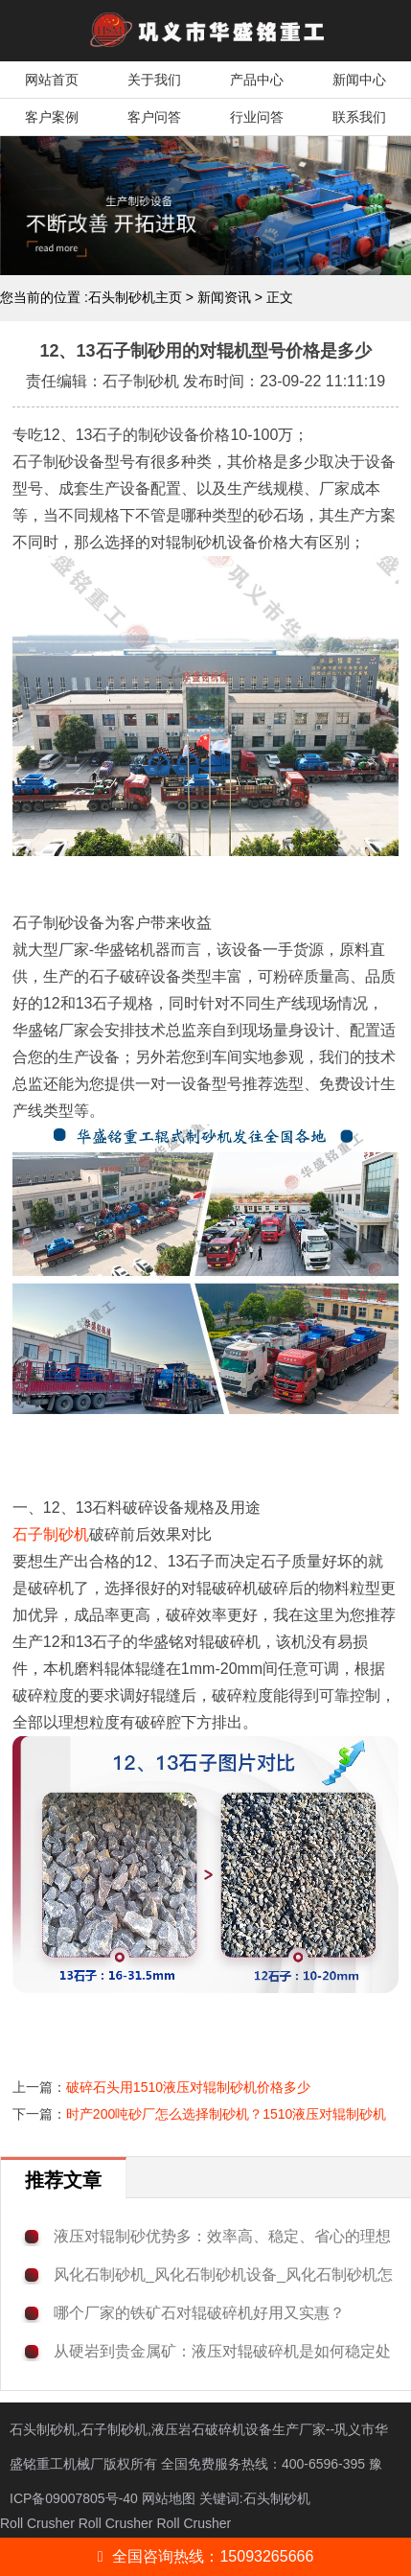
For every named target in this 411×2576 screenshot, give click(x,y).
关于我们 (154, 79)
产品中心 (257, 79)
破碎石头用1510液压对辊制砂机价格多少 (188, 2087)
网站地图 (168, 2498)
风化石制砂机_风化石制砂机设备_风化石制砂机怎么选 (223, 2275)
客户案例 (52, 117)
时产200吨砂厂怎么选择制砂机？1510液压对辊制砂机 (226, 2114)
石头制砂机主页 (135, 297)
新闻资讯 (224, 297)
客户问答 (154, 117)
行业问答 (257, 117)
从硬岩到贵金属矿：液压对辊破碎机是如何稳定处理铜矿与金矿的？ (222, 2352)
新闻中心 (359, 79)
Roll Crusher (37, 2523)
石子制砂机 (50, 1534)
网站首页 (52, 79)
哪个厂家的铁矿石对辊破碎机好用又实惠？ (199, 2313)
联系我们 (359, 117)
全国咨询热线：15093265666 (206, 2556)
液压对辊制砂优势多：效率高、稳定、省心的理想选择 (222, 2237)
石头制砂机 (276, 2498)
